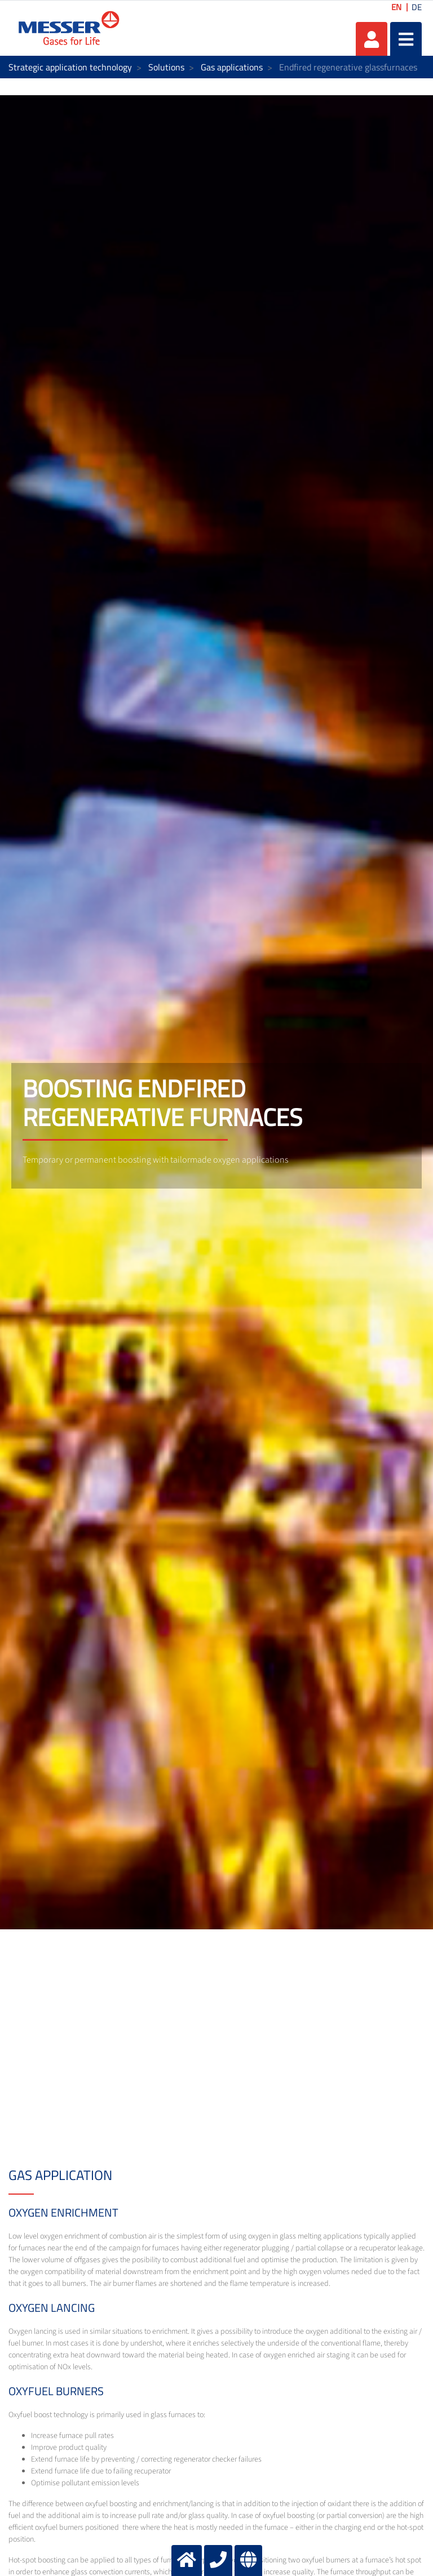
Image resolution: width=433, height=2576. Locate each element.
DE (417, 7)
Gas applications (232, 67)
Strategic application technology (70, 67)
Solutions (166, 67)
